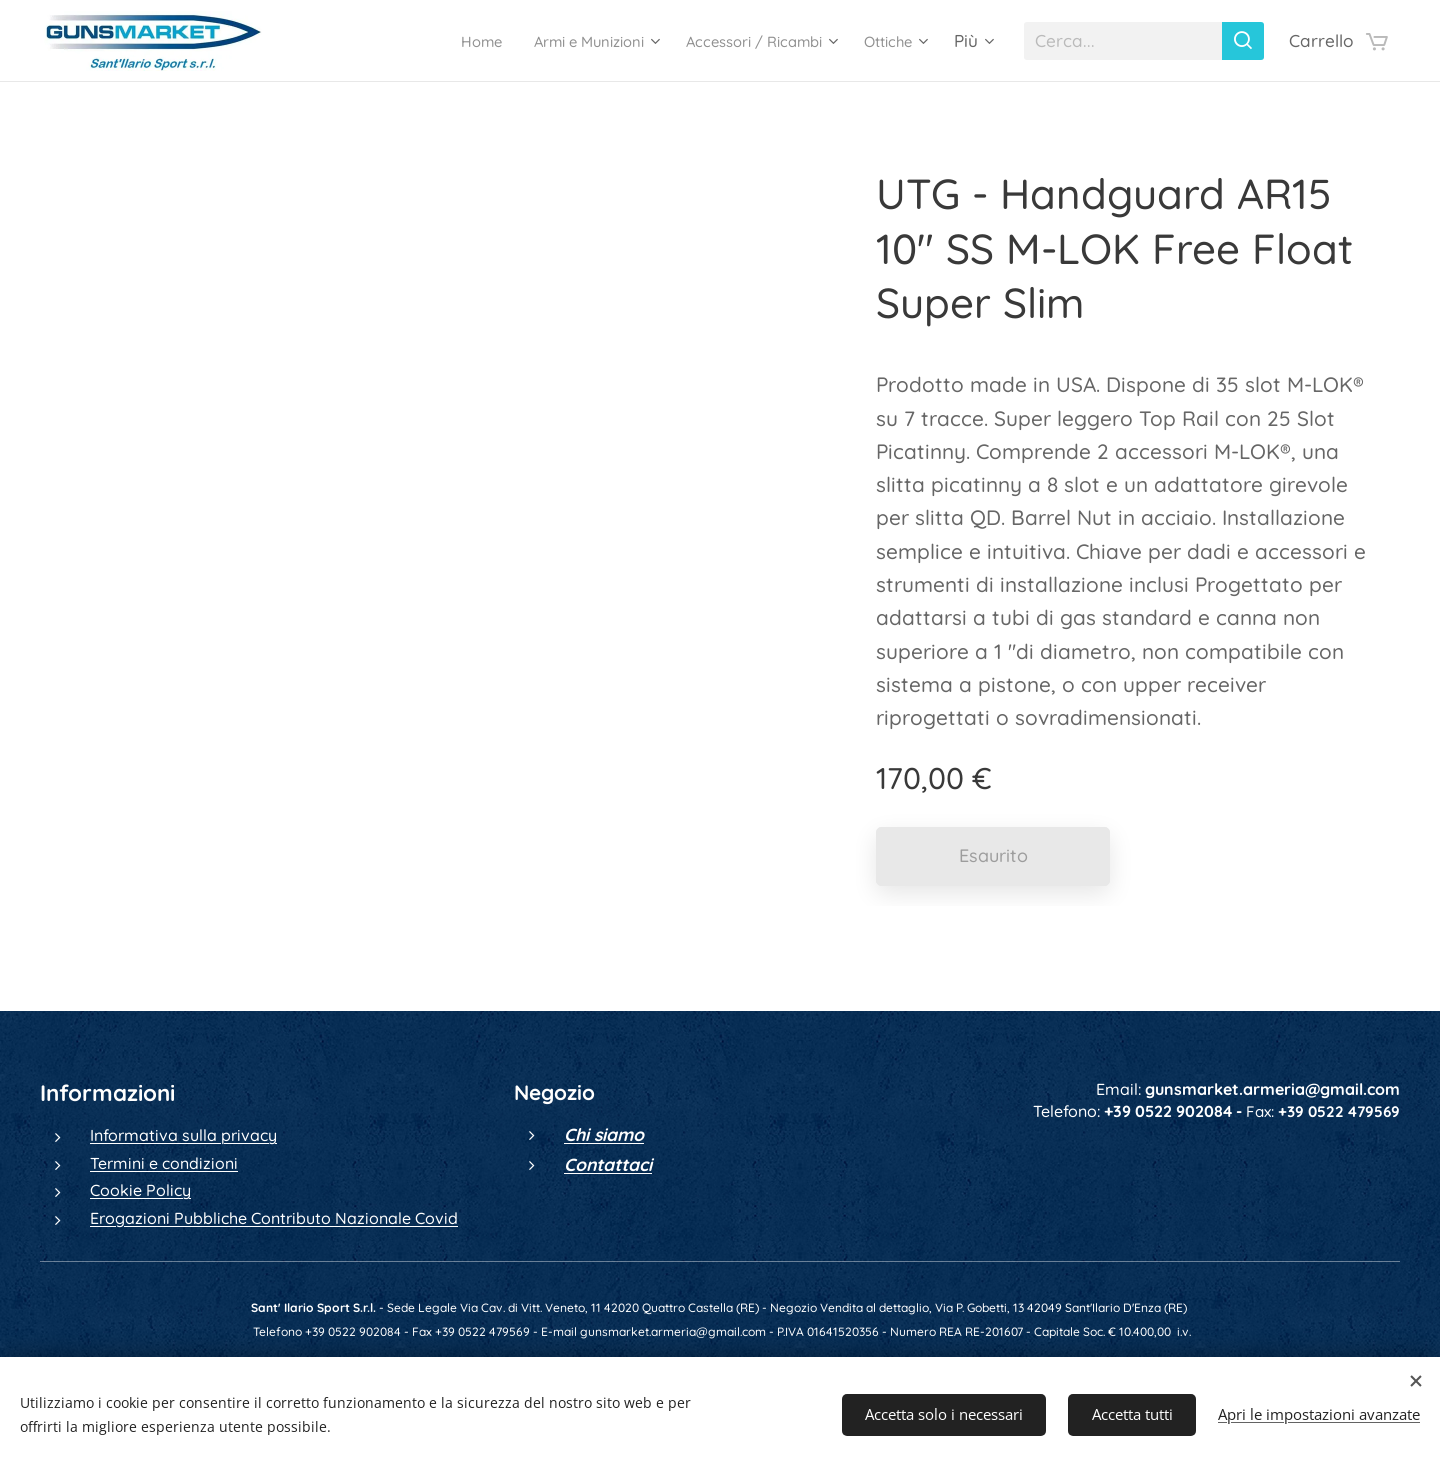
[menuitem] (423, 41)
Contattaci (608, 1163)
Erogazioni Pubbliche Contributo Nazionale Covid (274, 1217)
